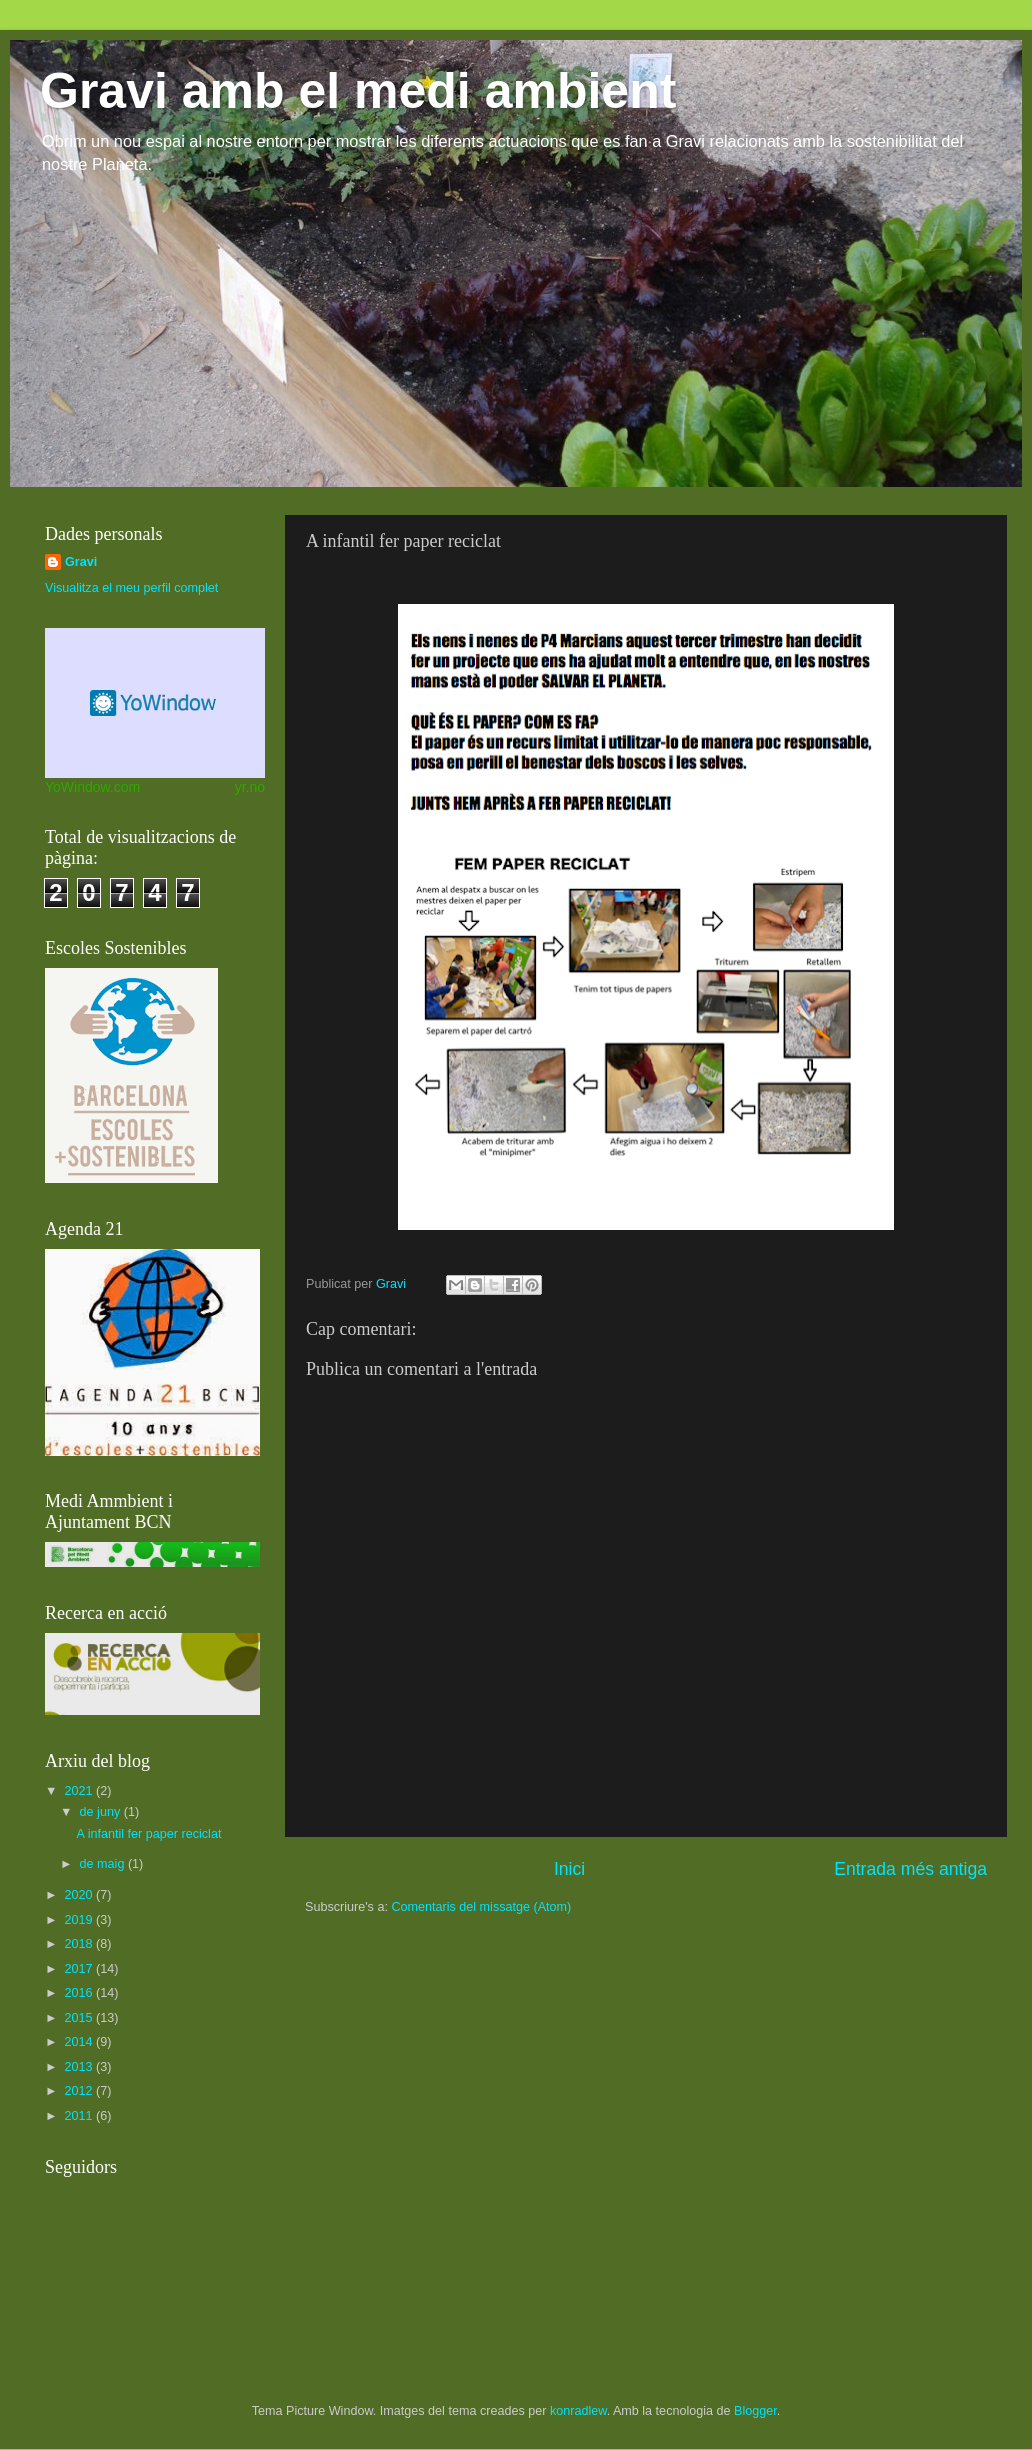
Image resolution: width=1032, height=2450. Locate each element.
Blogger (755, 2411)
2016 (80, 1993)
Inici (569, 1869)
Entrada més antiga (910, 1869)
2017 (80, 1969)
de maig (104, 1864)
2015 (80, 2018)
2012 (80, 2091)
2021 (80, 1791)
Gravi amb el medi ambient (358, 91)
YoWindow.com (92, 787)
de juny (102, 1812)
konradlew (578, 2411)
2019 (80, 1920)
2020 (80, 1895)
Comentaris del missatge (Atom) (481, 1907)
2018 (80, 1944)
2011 (80, 2116)
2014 (80, 2042)
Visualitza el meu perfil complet (131, 588)
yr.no (250, 787)
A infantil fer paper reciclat (148, 1834)
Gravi (81, 562)
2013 (80, 2067)
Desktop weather (155, 703)
